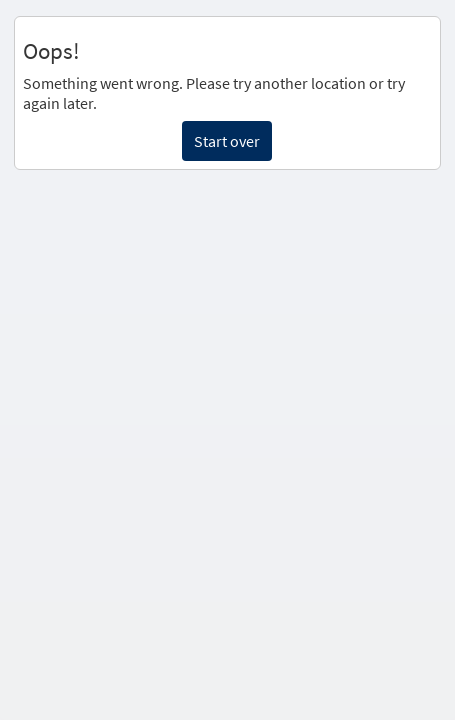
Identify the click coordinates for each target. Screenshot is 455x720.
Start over (227, 141)
